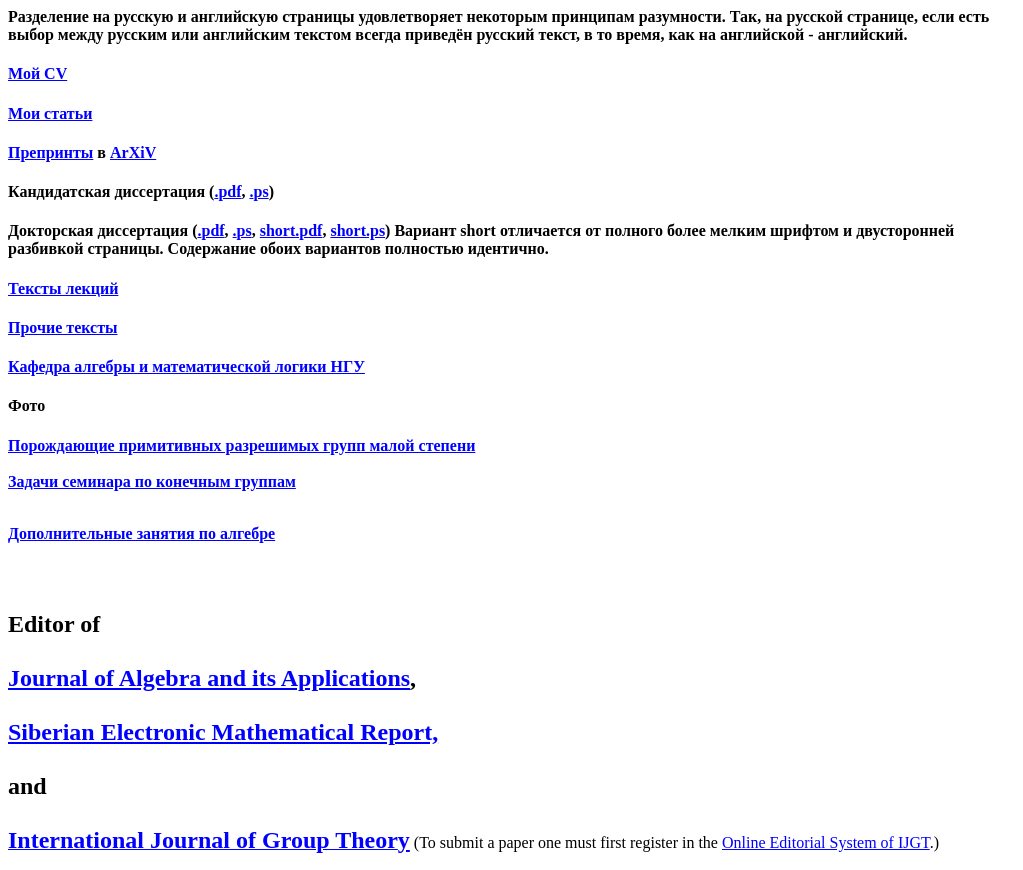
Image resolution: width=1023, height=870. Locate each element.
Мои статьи (50, 113)
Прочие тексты (63, 327)
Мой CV (37, 73)
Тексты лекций (63, 288)
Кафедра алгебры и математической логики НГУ (186, 366)
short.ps (357, 230)
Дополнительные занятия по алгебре (141, 533)
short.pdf (291, 230)
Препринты (50, 152)
